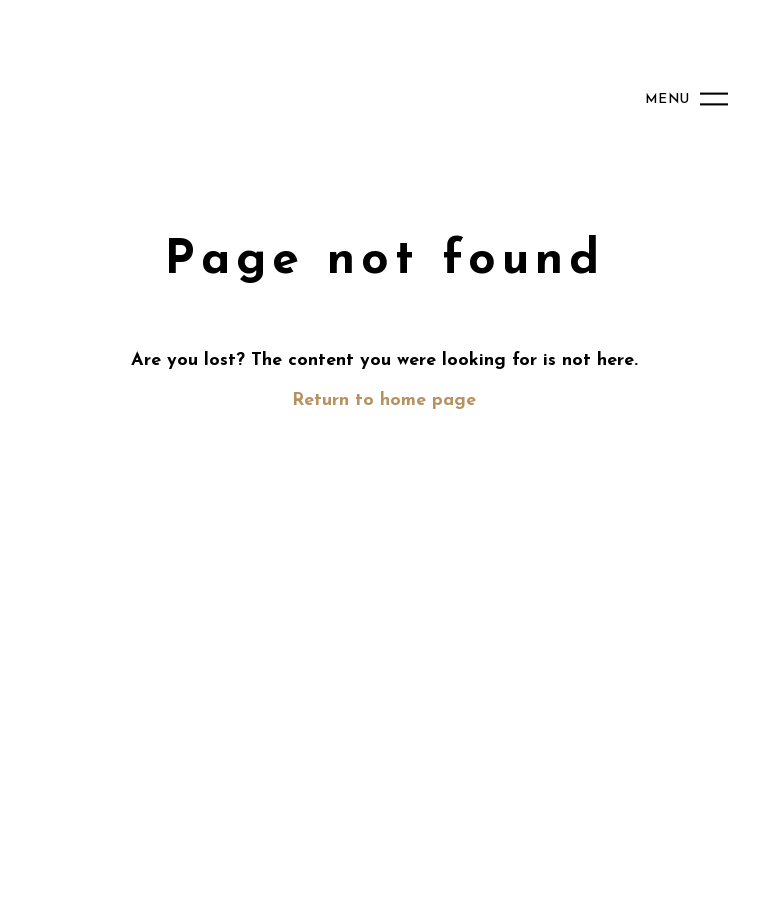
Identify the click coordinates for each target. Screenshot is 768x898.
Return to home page (384, 400)
